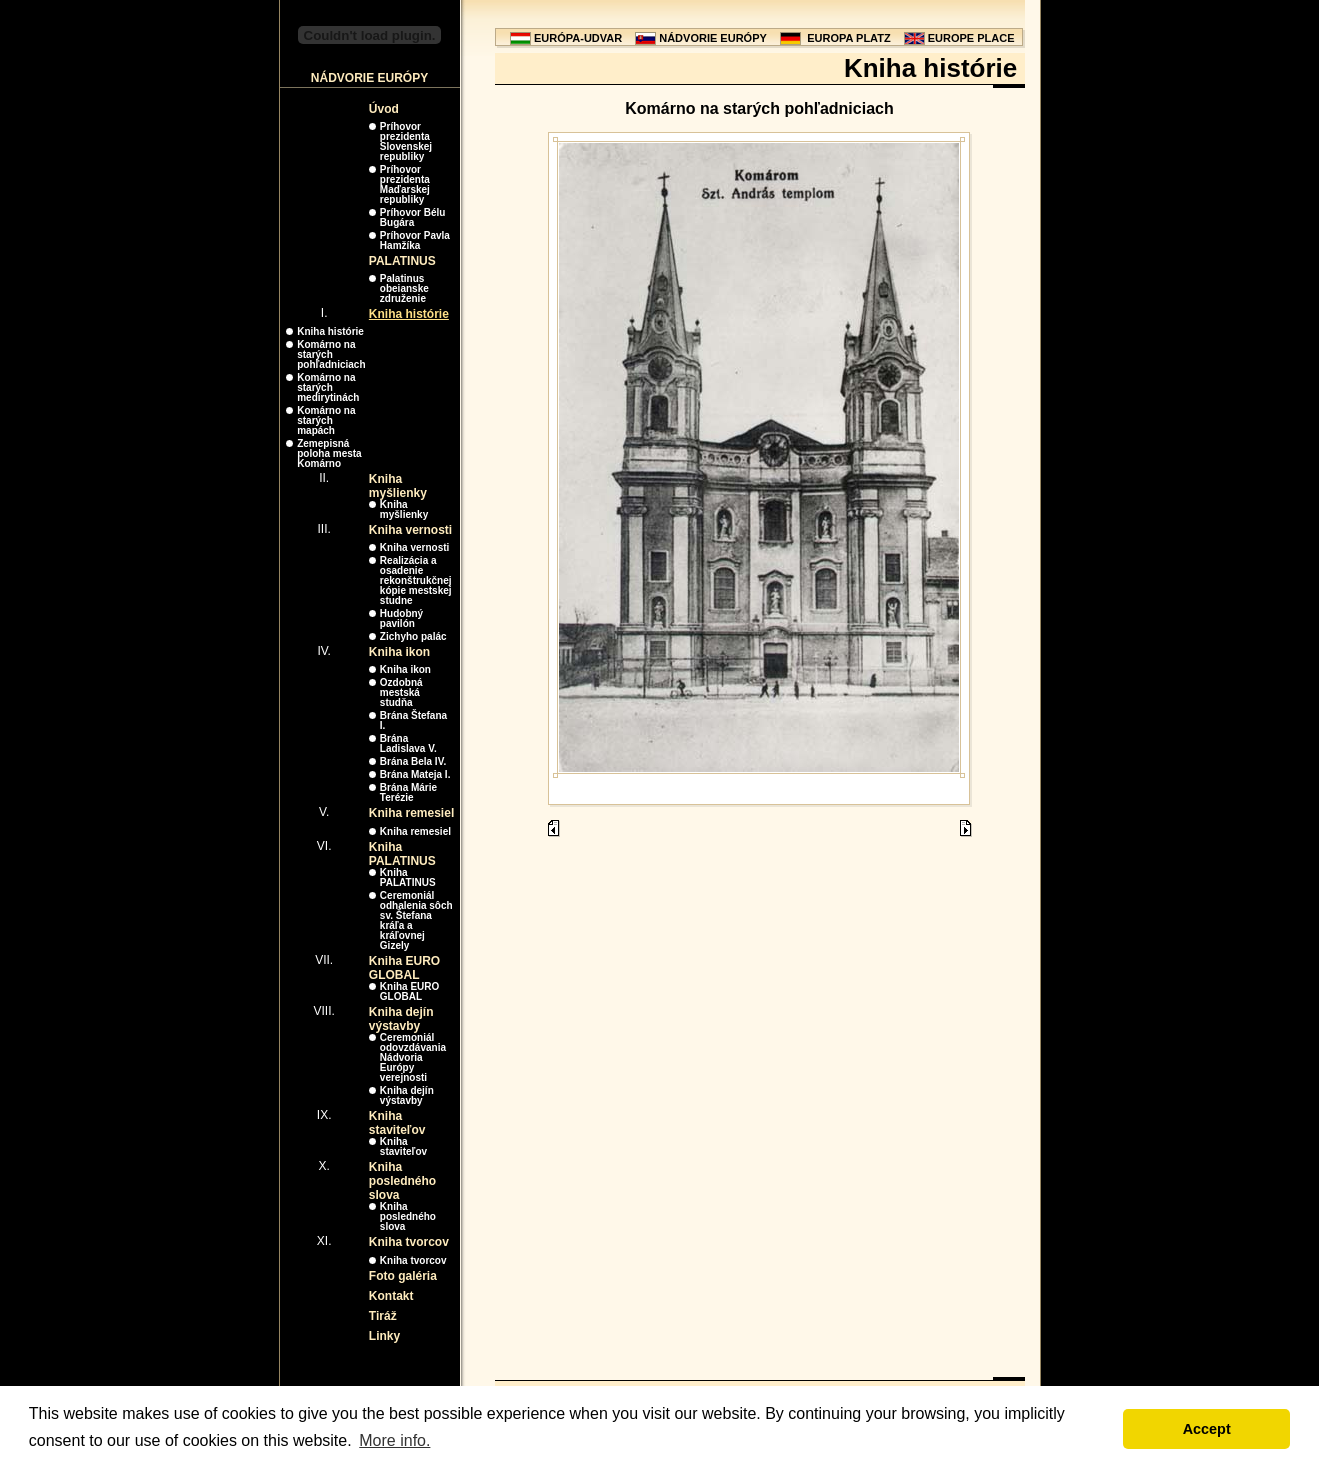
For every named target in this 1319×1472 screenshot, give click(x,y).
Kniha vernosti (410, 530)
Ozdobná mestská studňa (401, 692)
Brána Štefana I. (413, 720)
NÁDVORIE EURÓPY (713, 38)
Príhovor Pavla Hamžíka (415, 240)
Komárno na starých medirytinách (328, 387)
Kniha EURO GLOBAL (404, 968)
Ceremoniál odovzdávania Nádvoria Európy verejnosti (413, 1057)
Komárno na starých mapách (326, 420)
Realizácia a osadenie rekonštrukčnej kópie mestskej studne (416, 580)
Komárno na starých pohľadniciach (331, 354)
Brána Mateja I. (415, 774)
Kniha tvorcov (409, 1242)
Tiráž (383, 1316)
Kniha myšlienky (398, 486)
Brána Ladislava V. (408, 743)
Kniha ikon (399, 652)
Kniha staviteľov (397, 1123)
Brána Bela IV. (413, 761)
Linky (384, 1336)
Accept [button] (1207, 1429)
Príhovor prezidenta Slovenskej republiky (406, 141)
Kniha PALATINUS (402, 854)
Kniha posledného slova (402, 1181)
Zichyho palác (413, 636)
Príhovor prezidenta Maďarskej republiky (405, 184)
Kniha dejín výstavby (401, 1019)
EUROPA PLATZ (849, 38)
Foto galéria (403, 1276)
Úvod (384, 109)
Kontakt (391, 1296)
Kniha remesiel (411, 813)
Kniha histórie (409, 314)
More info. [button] (394, 1440)
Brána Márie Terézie (408, 792)
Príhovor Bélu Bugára (413, 217)
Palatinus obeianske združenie (404, 288)
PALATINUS (402, 261)
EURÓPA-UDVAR (578, 38)
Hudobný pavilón (401, 618)
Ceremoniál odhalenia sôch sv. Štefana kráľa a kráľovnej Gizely (416, 920)
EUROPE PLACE (971, 38)
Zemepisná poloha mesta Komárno (329, 453)
